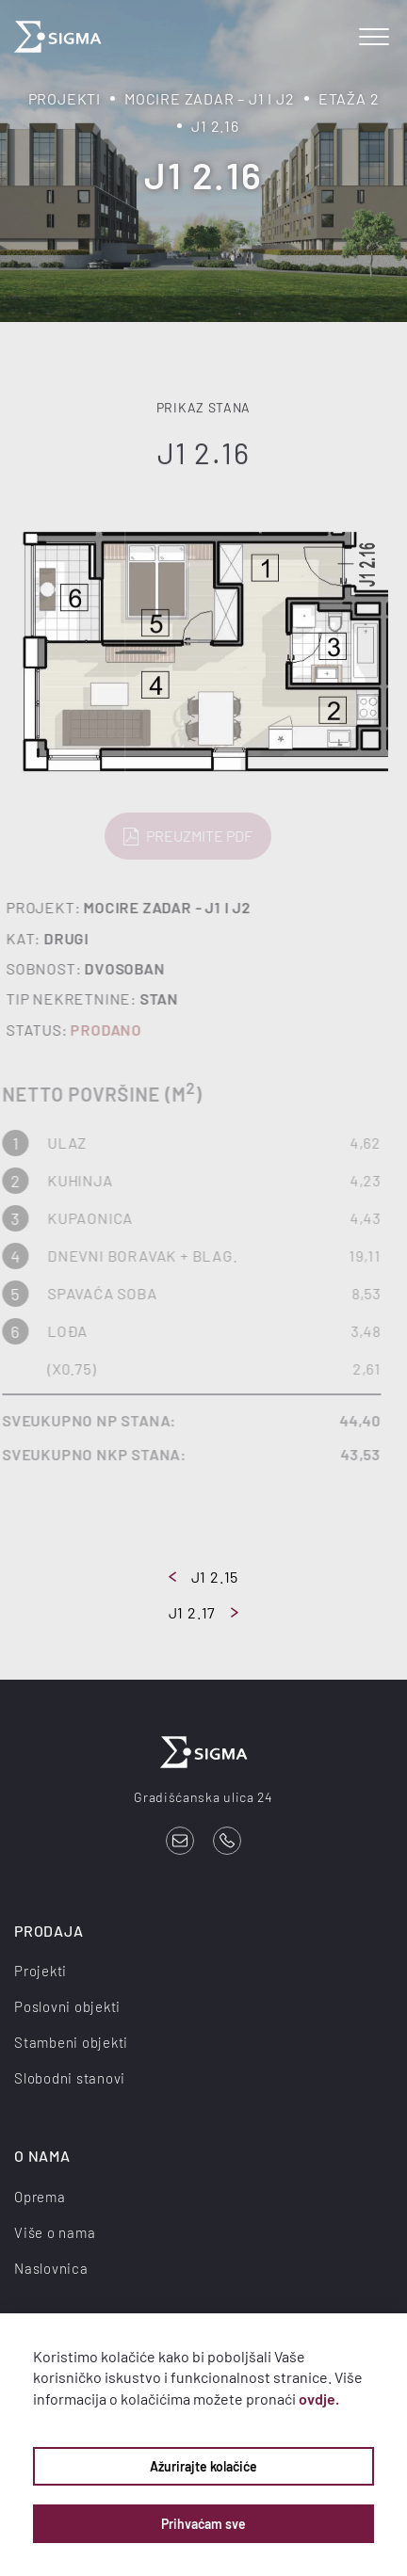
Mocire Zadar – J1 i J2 (209, 98)
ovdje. (319, 2398)
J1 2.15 (204, 1577)
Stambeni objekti (71, 2042)
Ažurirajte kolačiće (203, 2466)
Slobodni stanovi (69, 2077)
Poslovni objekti (67, 2006)
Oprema (40, 2196)
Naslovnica (51, 2268)
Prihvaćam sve (203, 2524)
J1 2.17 (204, 1612)
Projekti (64, 98)
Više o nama (54, 2232)
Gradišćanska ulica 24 (203, 1797)
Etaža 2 (349, 98)
